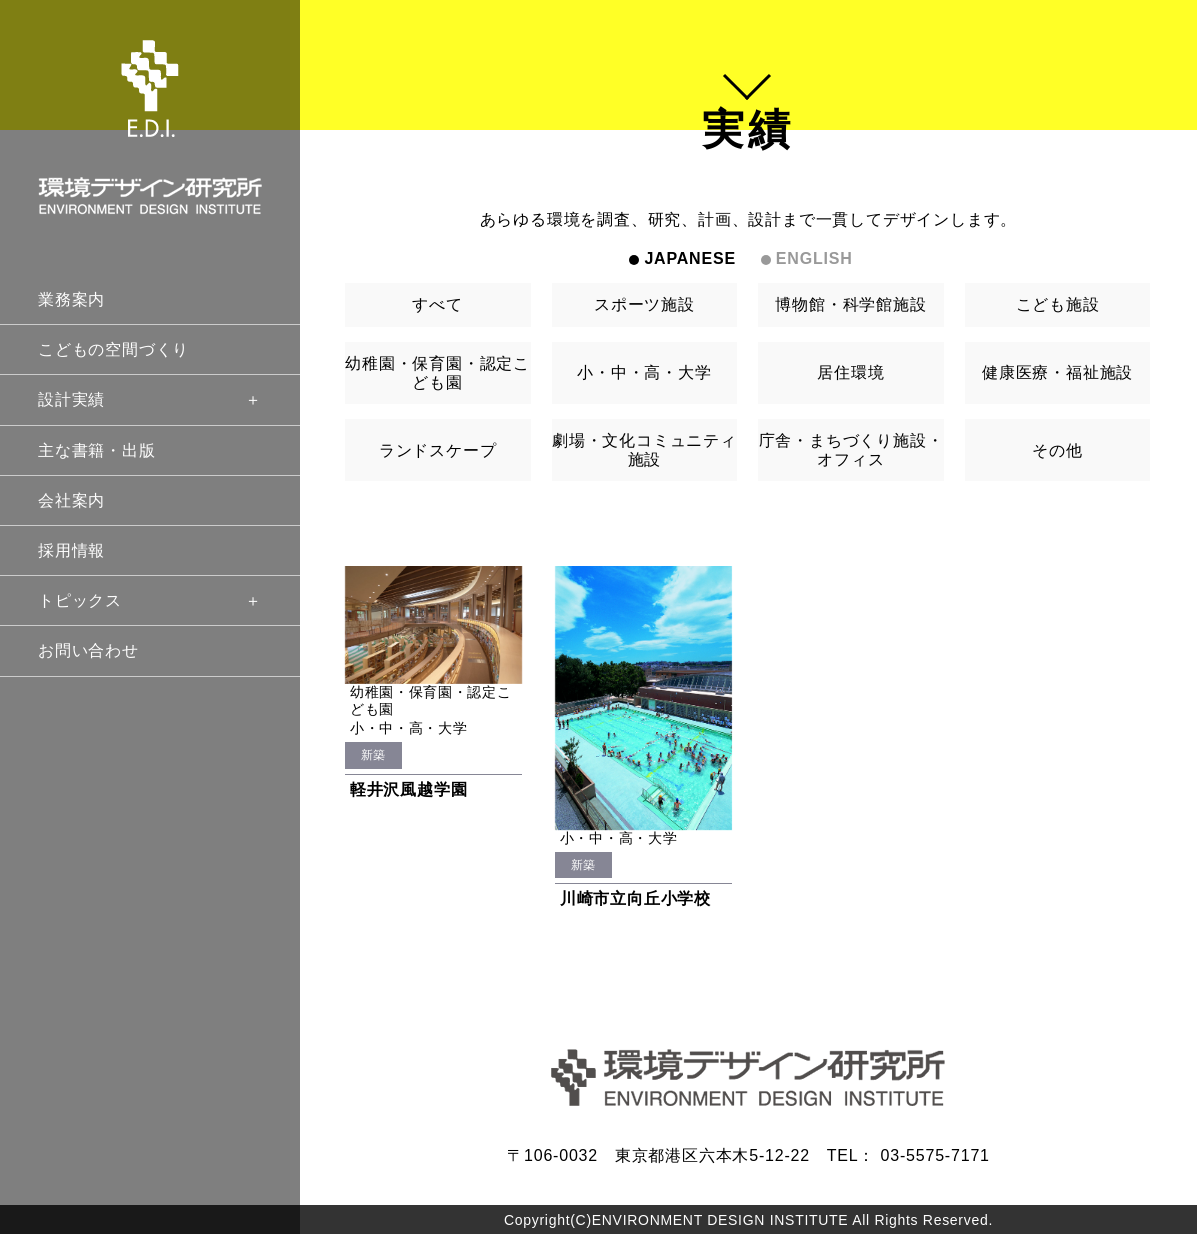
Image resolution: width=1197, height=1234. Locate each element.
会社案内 (71, 500)
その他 (1057, 450)
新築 (373, 755)
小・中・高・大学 (644, 372)
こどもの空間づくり (113, 349)
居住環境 (850, 372)
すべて (437, 304)
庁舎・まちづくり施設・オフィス (851, 450)
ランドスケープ (438, 450)
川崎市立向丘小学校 (635, 898)
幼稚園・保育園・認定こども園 (437, 373)
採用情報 (71, 550)
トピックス (150, 600)
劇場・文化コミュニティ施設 (644, 450)
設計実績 (150, 399)
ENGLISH (814, 258)
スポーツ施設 (644, 304)
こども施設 (1058, 304)
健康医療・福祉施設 (1057, 372)
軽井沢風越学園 (409, 789)
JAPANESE (689, 258)
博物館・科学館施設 (850, 304)
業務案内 (71, 299)
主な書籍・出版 (97, 450)
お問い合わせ (88, 650)
